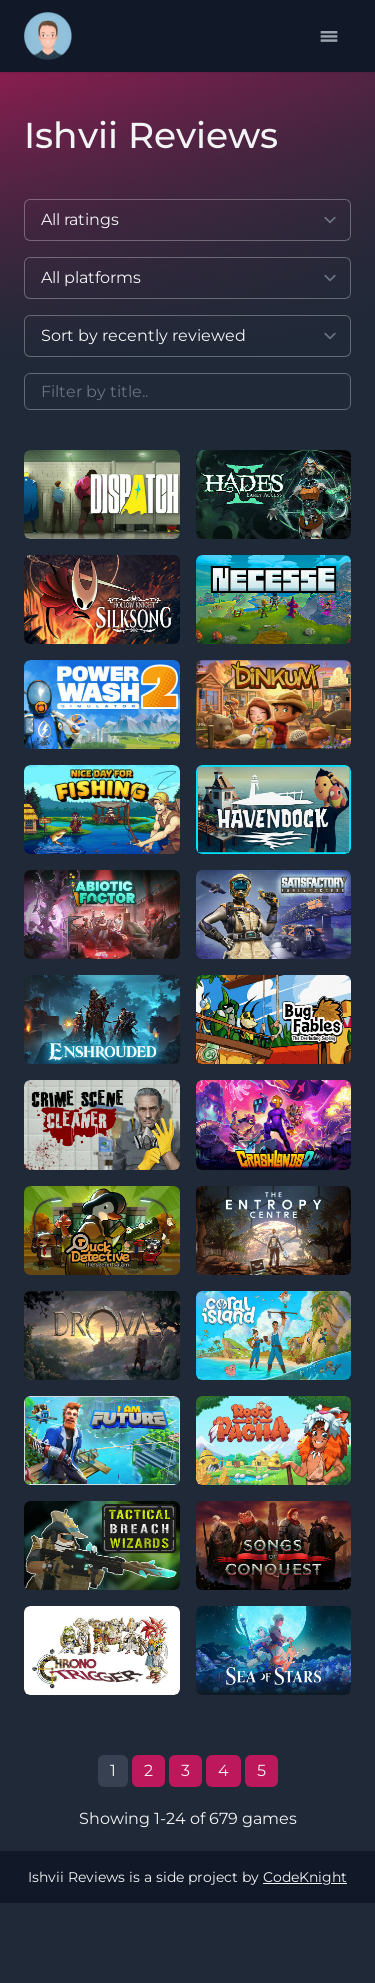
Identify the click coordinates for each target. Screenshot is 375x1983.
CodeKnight (305, 1877)
